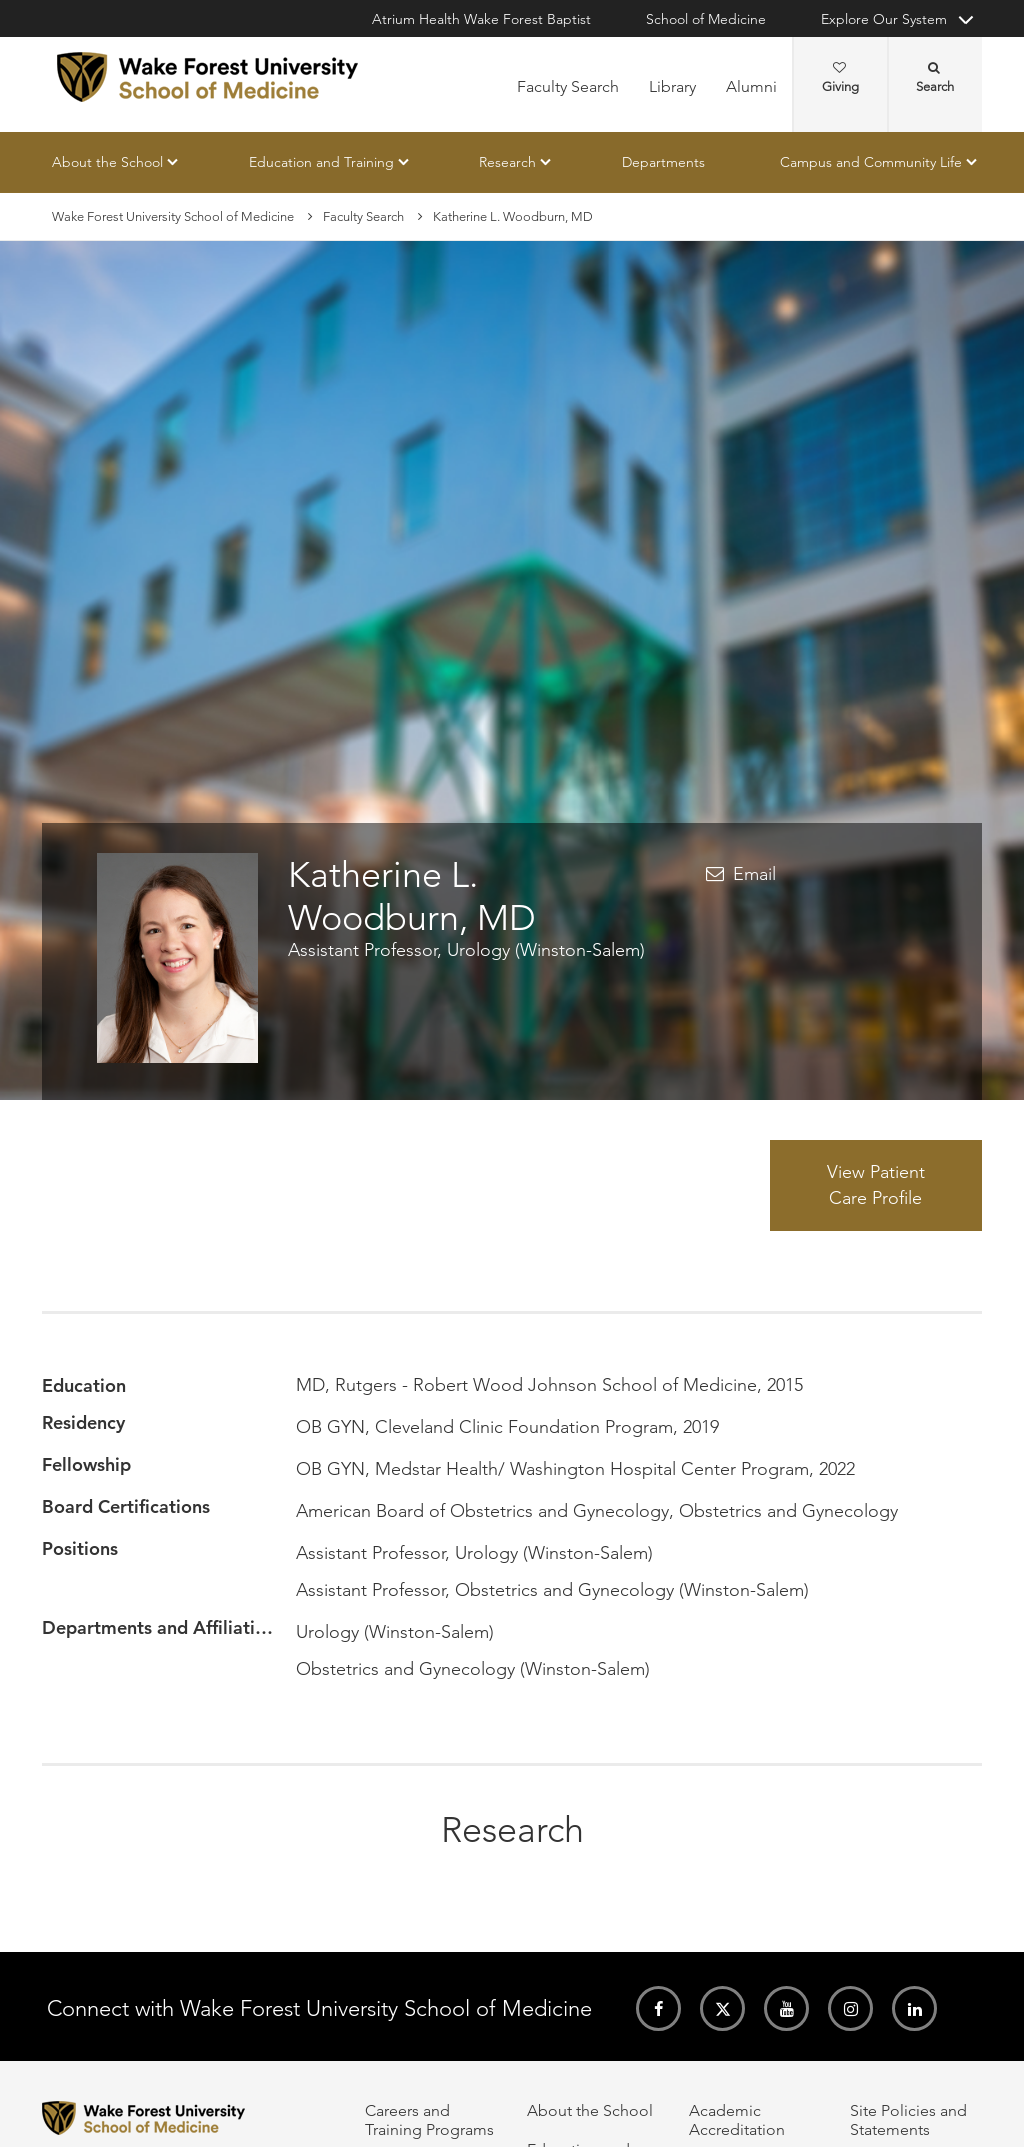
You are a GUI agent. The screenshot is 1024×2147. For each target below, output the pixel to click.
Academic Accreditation (737, 2120)
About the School (107, 162)
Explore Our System (884, 19)
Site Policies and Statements (908, 2120)
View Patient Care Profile (876, 1185)
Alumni (751, 86)
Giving (840, 78)
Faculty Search (568, 86)
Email (754, 874)
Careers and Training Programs (429, 2120)
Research (507, 162)
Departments (663, 162)
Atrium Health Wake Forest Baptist (481, 19)
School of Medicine (706, 19)
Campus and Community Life (871, 162)
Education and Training (321, 162)
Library (672, 86)
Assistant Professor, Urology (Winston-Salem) (466, 950)
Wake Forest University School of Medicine (173, 216)
